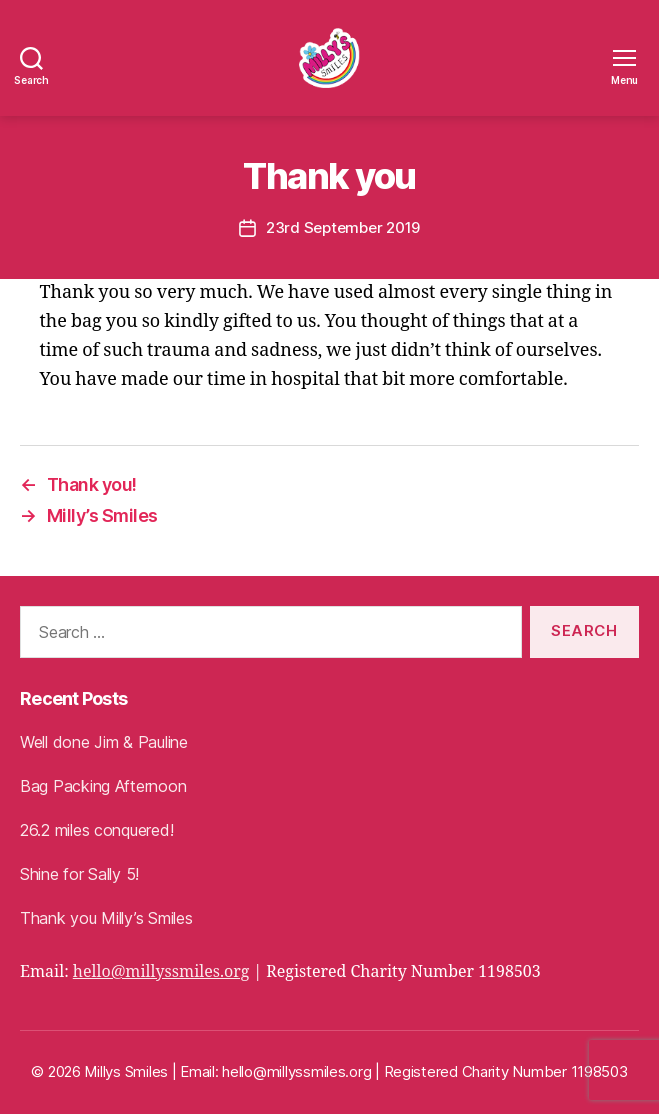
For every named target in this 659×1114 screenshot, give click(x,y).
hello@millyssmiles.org (161, 972)
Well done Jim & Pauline (104, 742)
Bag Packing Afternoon (103, 786)
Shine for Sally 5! (79, 874)
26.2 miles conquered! (96, 830)
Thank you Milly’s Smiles (106, 918)
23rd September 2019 (343, 227)
